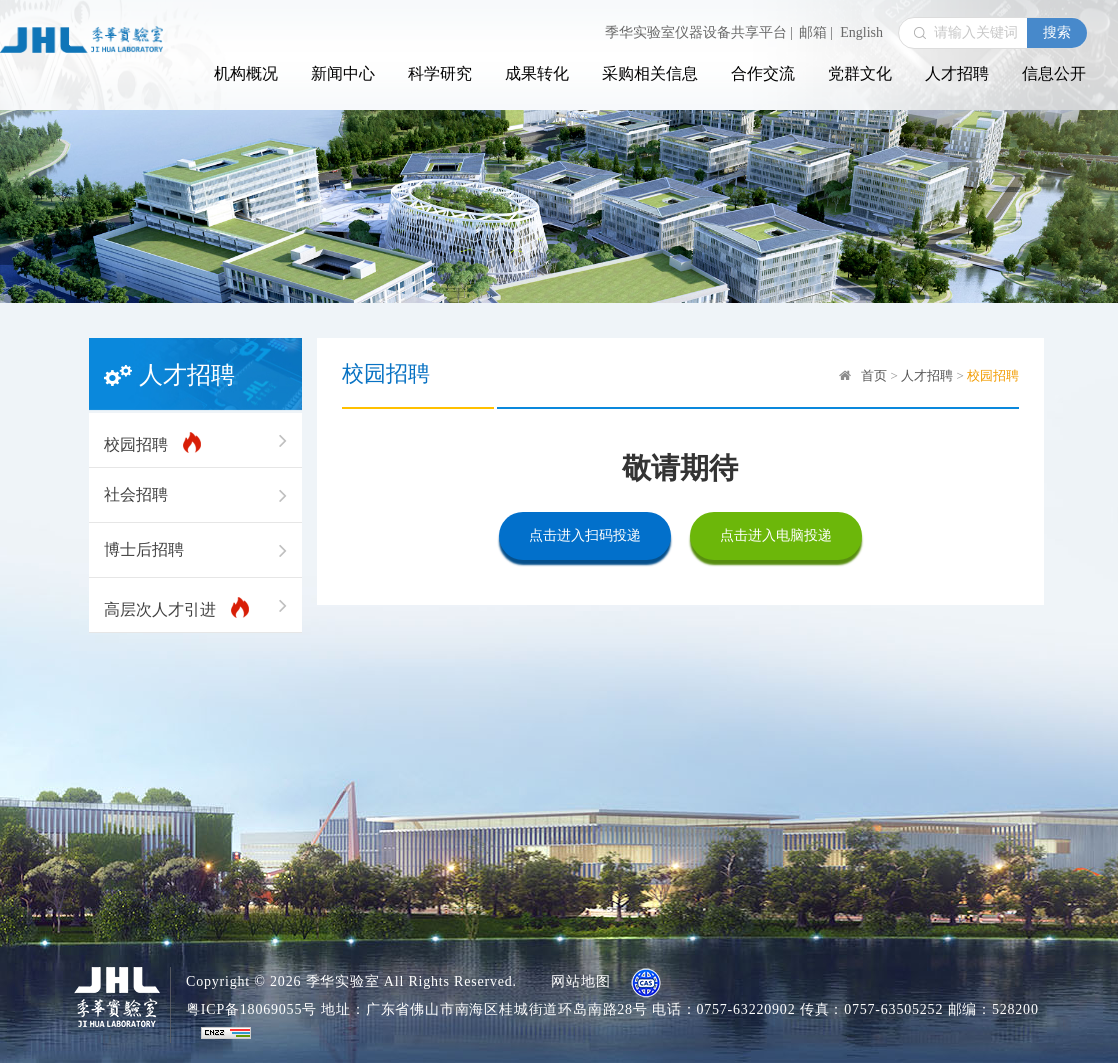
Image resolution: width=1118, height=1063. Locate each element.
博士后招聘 (195, 550)
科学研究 (440, 73)
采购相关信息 (650, 73)
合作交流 (763, 73)
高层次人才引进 (195, 606)
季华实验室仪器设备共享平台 (699, 32)
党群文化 (860, 73)
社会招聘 (195, 495)
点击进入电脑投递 (776, 535)
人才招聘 (957, 73)
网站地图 (580, 981)
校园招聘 (195, 441)
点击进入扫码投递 (585, 535)
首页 (874, 375)
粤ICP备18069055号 (251, 1009)
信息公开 (1054, 73)
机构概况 (246, 73)
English (861, 32)
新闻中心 (343, 73)
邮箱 (816, 32)
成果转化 (537, 73)
